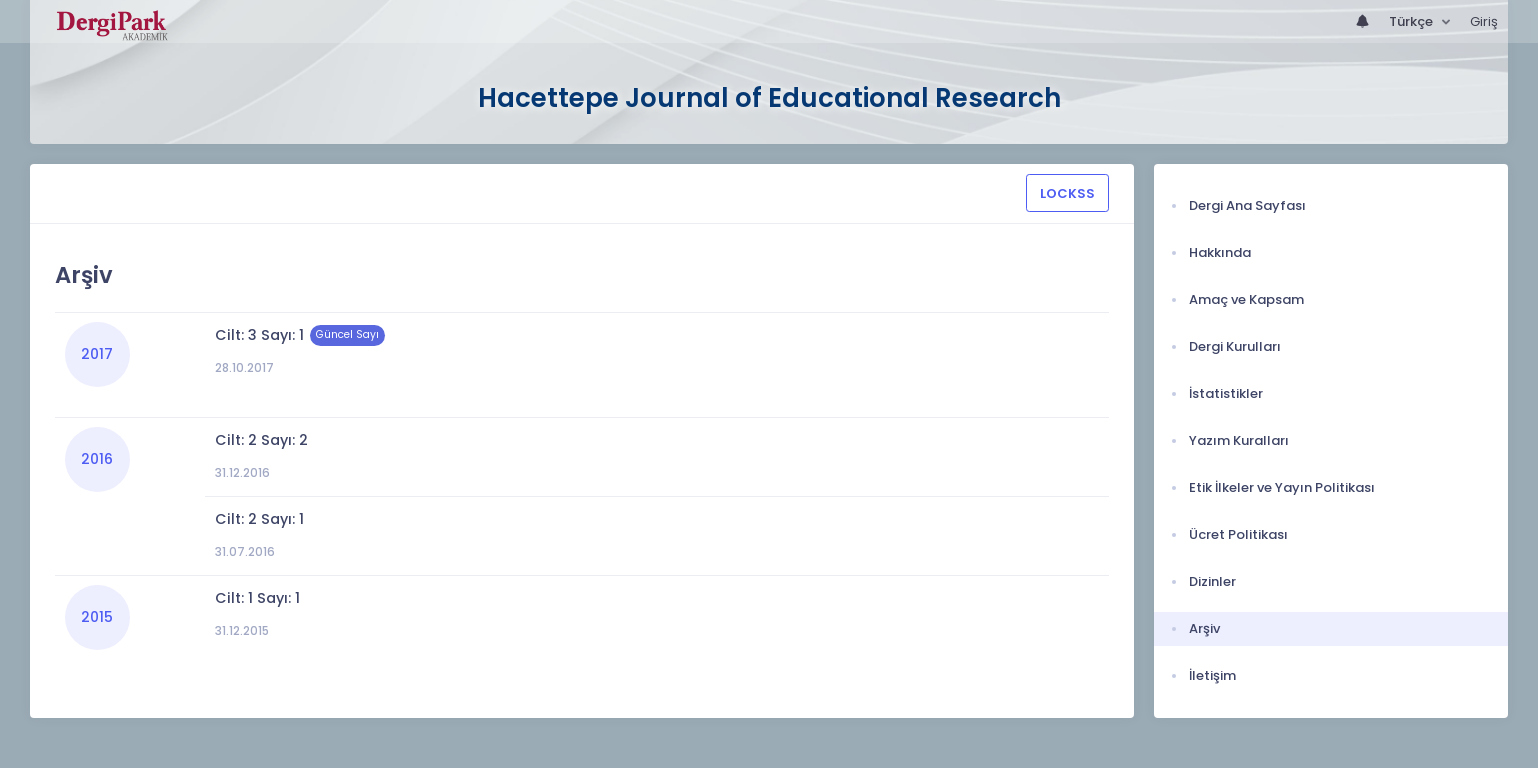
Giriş (1484, 21)
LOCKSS (1067, 193)
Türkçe (1412, 21)
